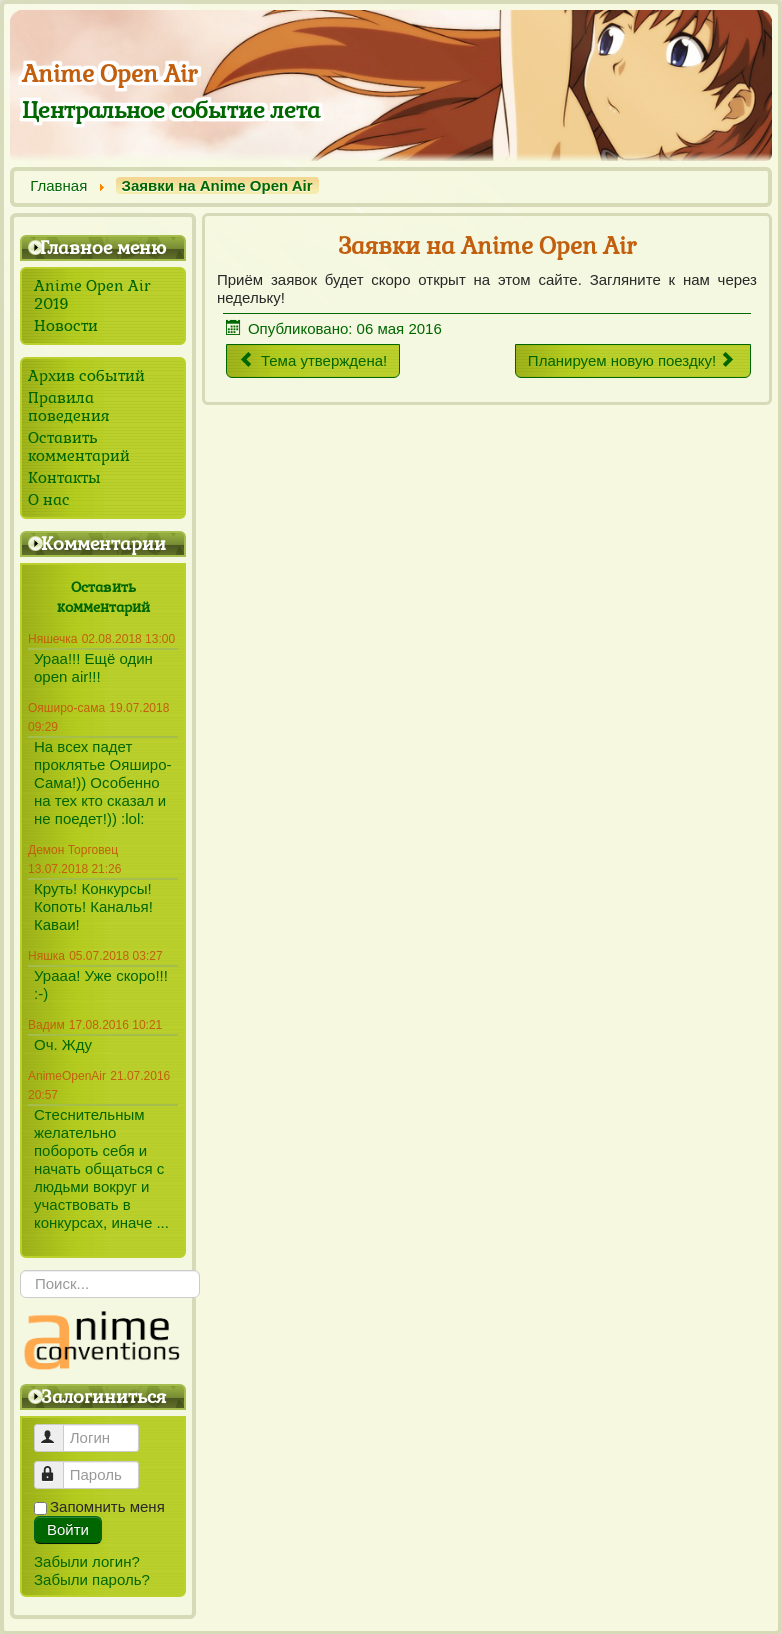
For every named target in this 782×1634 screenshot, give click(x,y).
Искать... (20, 1270)
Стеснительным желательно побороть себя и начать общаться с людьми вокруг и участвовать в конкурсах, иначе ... (101, 1168)
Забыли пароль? (92, 1579)
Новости (66, 326)
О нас (49, 500)
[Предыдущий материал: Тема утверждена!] (313, 361)
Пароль (58, 1466)
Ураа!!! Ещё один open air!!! (93, 667)
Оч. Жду (63, 1044)
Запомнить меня (107, 1506)
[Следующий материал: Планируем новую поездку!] (633, 361)
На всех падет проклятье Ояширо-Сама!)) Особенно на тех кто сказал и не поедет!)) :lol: (103, 782)
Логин (58, 1429)
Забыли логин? (87, 1561)
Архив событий (86, 376)
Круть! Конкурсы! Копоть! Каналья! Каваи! (93, 906)
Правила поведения (68, 407)
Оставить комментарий (79, 447)
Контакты (64, 478)
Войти (68, 1529)
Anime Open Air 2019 (92, 295)
